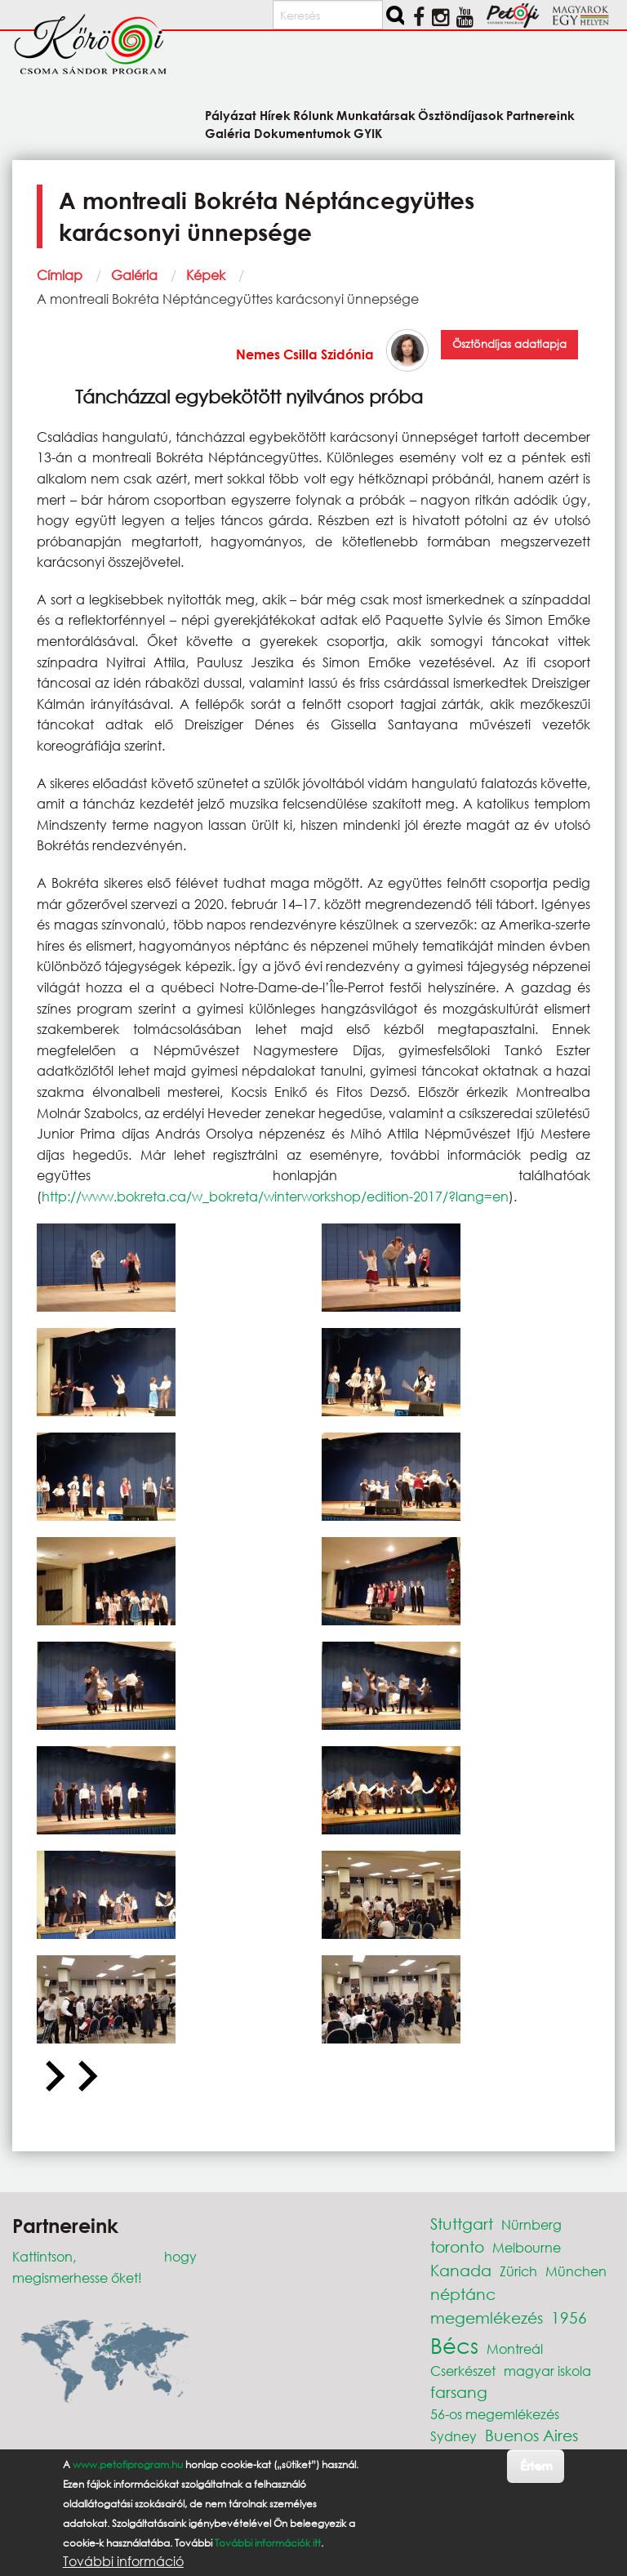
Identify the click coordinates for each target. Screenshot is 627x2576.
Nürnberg (531, 2224)
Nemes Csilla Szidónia (305, 354)
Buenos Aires (531, 2435)
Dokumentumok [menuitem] (302, 133)
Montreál (515, 2348)
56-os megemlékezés (494, 2413)
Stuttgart (461, 2223)
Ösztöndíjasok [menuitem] (461, 115)
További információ (123, 2561)
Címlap (59, 274)
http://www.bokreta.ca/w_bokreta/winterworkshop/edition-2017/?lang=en (275, 1196)
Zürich (518, 2271)
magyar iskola (547, 2370)
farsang (458, 2391)
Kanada (460, 2270)
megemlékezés (486, 2317)
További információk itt (268, 2543)
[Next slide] (85, 2077)
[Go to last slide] (53, 2077)
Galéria (134, 274)
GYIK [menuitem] (368, 133)
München (576, 2271)
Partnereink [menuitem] (540, 115)
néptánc (463, 2293)
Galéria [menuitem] (228, 133)
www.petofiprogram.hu (128, 2464)
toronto (457, 2246)
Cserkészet (463, 2370)
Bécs (454, 2345)
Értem (536, 2465)
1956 (569, 2317)
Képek (205, 274)
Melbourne (526, 2247)
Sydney (453, 2436)
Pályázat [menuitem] (230, 115)
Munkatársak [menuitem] (376, 115)
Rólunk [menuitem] (313, 115)
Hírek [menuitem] (275, 115)
